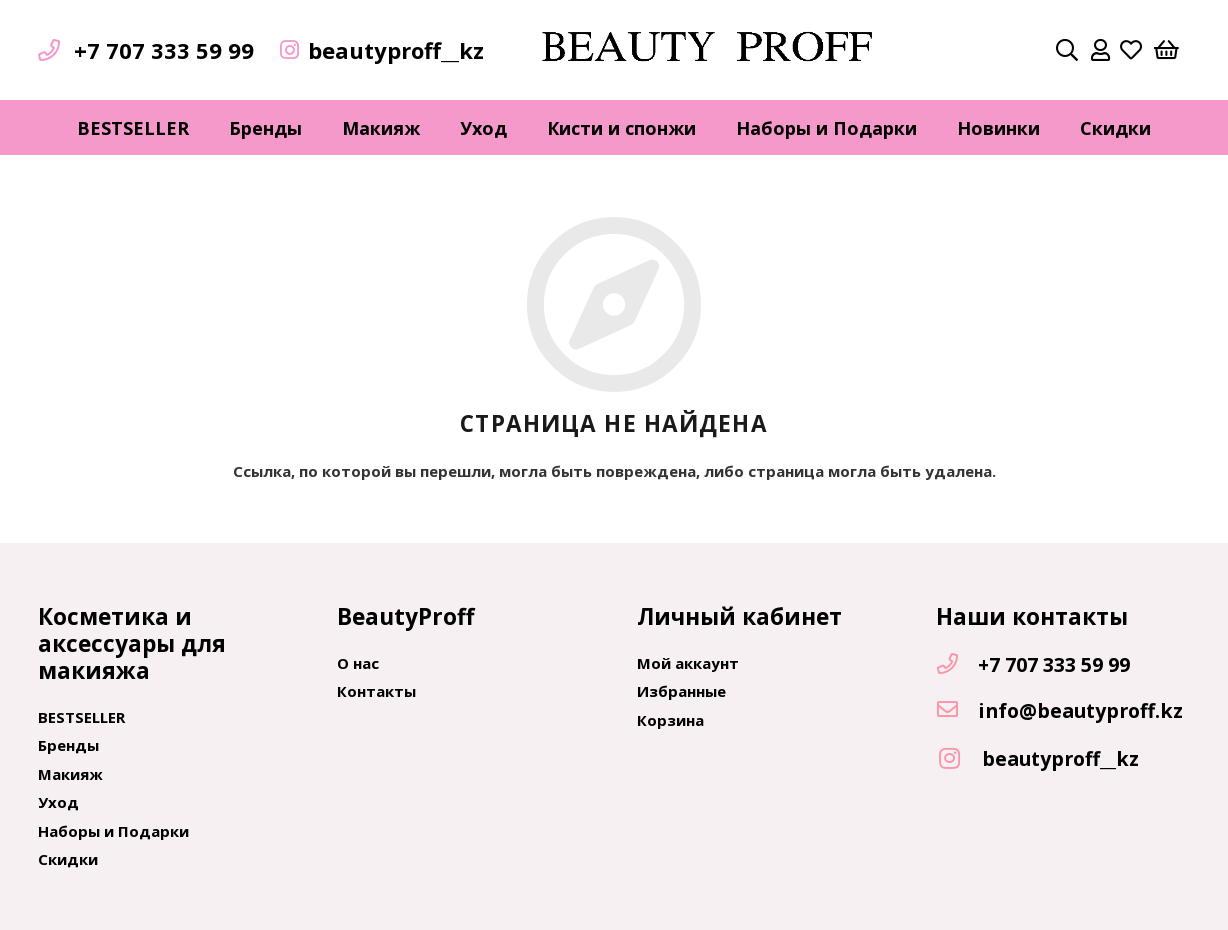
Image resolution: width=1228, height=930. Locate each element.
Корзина (670, 720)
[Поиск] (1067, 50)
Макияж (70, 774)
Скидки (68, 859)
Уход (58, 802)
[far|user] (1100, 50)
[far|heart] (1131, 50)
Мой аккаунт (688, 663)
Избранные (681, 691)
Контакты (376, 691)
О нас (358, 663)
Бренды (68, 745)
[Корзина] (1166, 50)
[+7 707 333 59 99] (957, 665)
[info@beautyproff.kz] (957, 711)
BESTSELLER (81, 717)
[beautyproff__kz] (959, 759)
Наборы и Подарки (113, 831)
